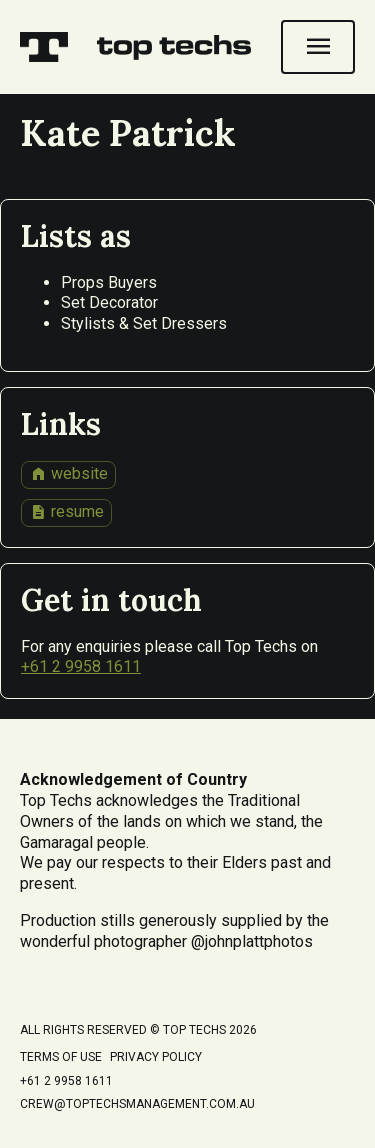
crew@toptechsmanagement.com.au (137, 1104)
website (69, 474)
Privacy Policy (156, 1057)
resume (67, 512)
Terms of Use (61, 1057)
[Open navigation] (318, 47)
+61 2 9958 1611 (81, 666)
